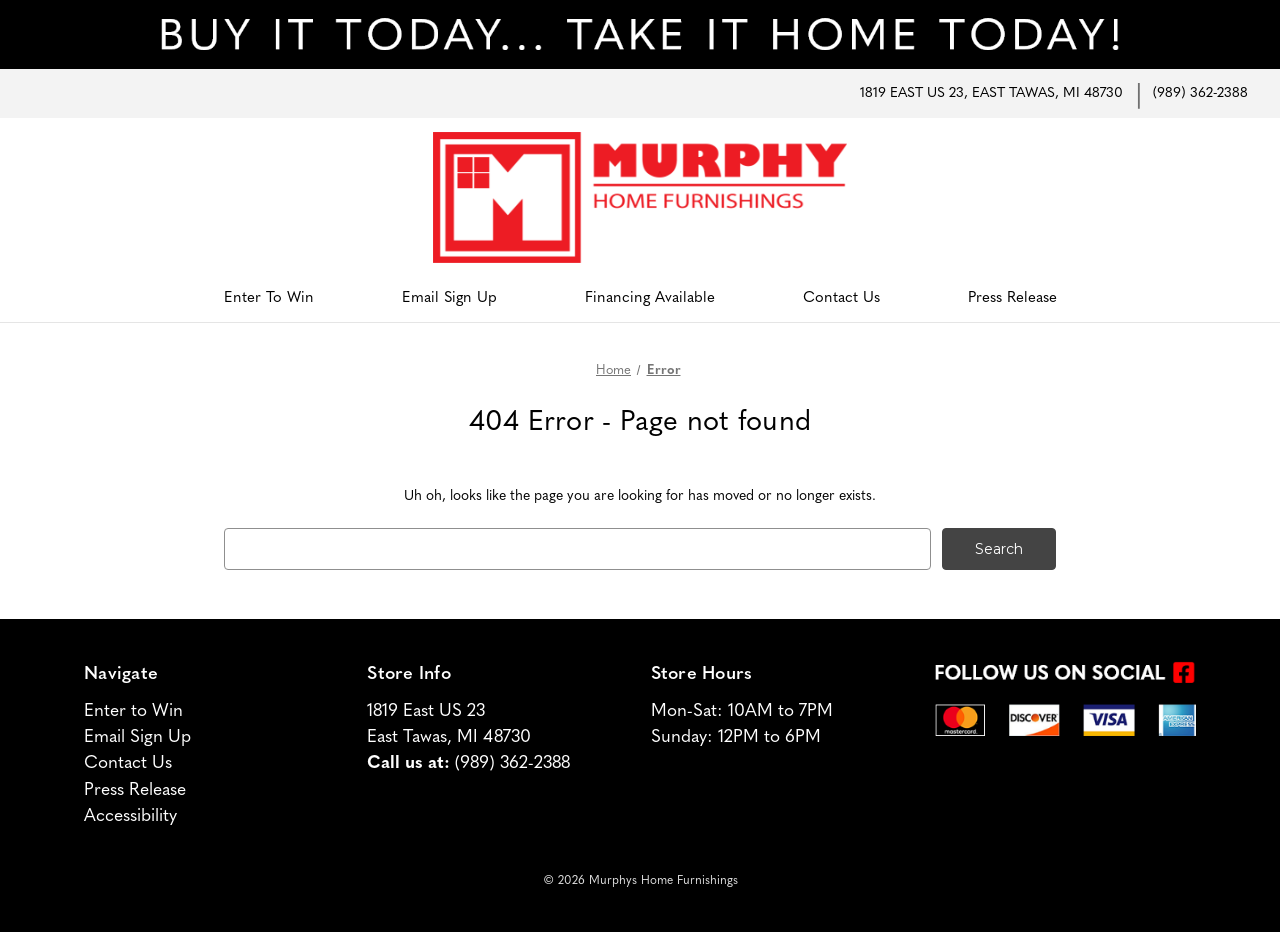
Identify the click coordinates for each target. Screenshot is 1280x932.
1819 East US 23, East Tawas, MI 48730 (991, 93)
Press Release (1012, 298)
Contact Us (841, 298)
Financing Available (650, 298)
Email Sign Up (449, 298)
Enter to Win (269, 298)
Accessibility (130, 816)
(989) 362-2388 (1200, 93)
